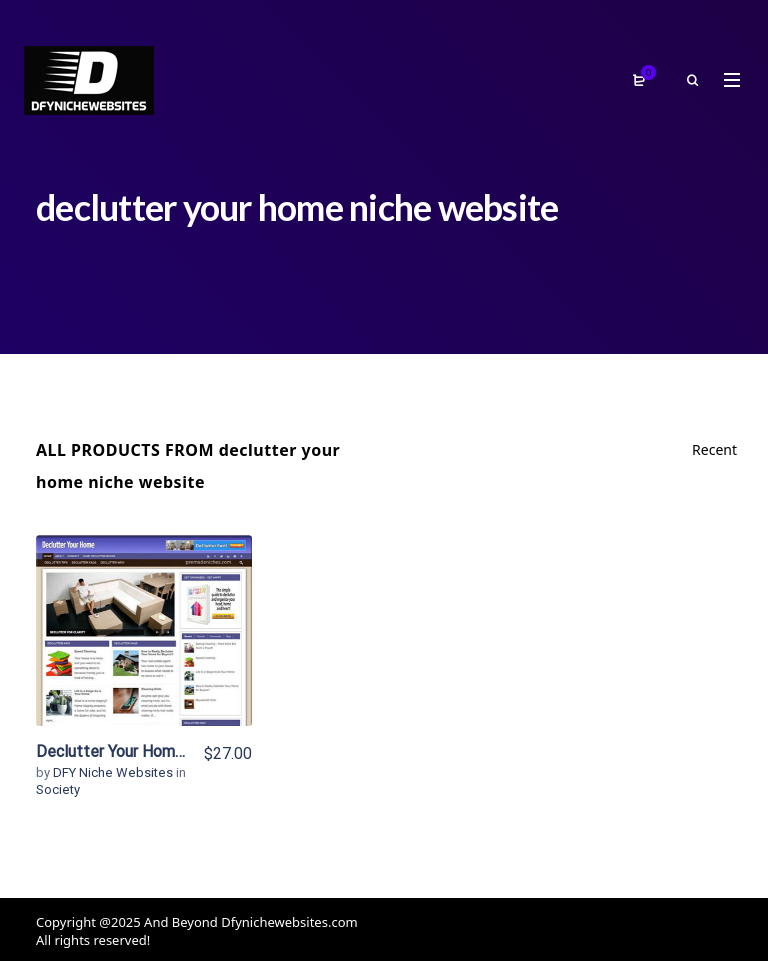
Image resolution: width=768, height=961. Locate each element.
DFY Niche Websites (114, 772)
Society (58, 789)
